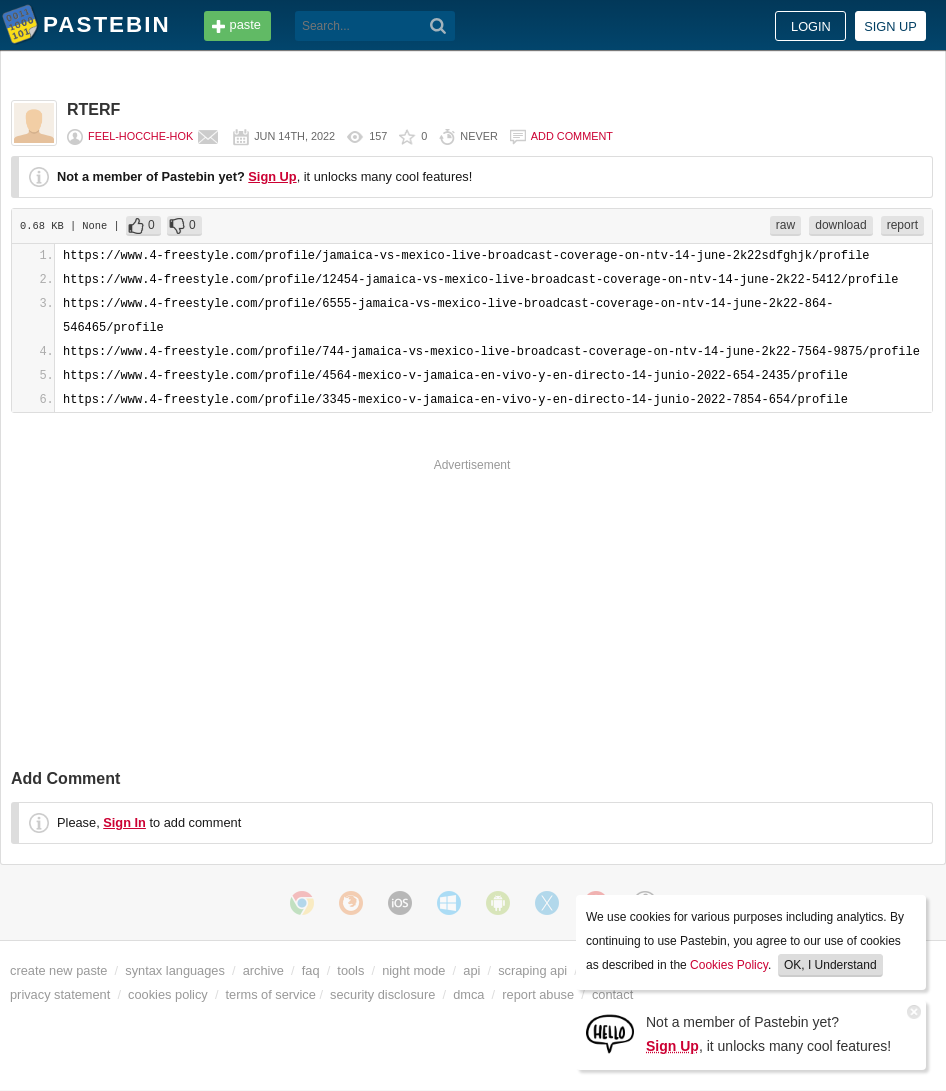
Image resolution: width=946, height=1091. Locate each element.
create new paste (58, 970)
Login (811, 26)
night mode (413, 970)
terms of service (271, 994)
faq (311, 970)
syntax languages (175, 970)
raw (785, 225)
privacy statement (60, 994)
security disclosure (382, 994)
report (902, 225)
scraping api (532, 970)
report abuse (538, 994)
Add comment (572, 136)
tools (350, 970)
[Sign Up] (610, 1032)
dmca (468, 994)
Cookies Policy (729, 965)
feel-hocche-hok (140, 136)
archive (263, 970)
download (840, 225)
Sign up (890, 26)
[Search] (438, 26)
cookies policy (168, 994)
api (471, 970)
